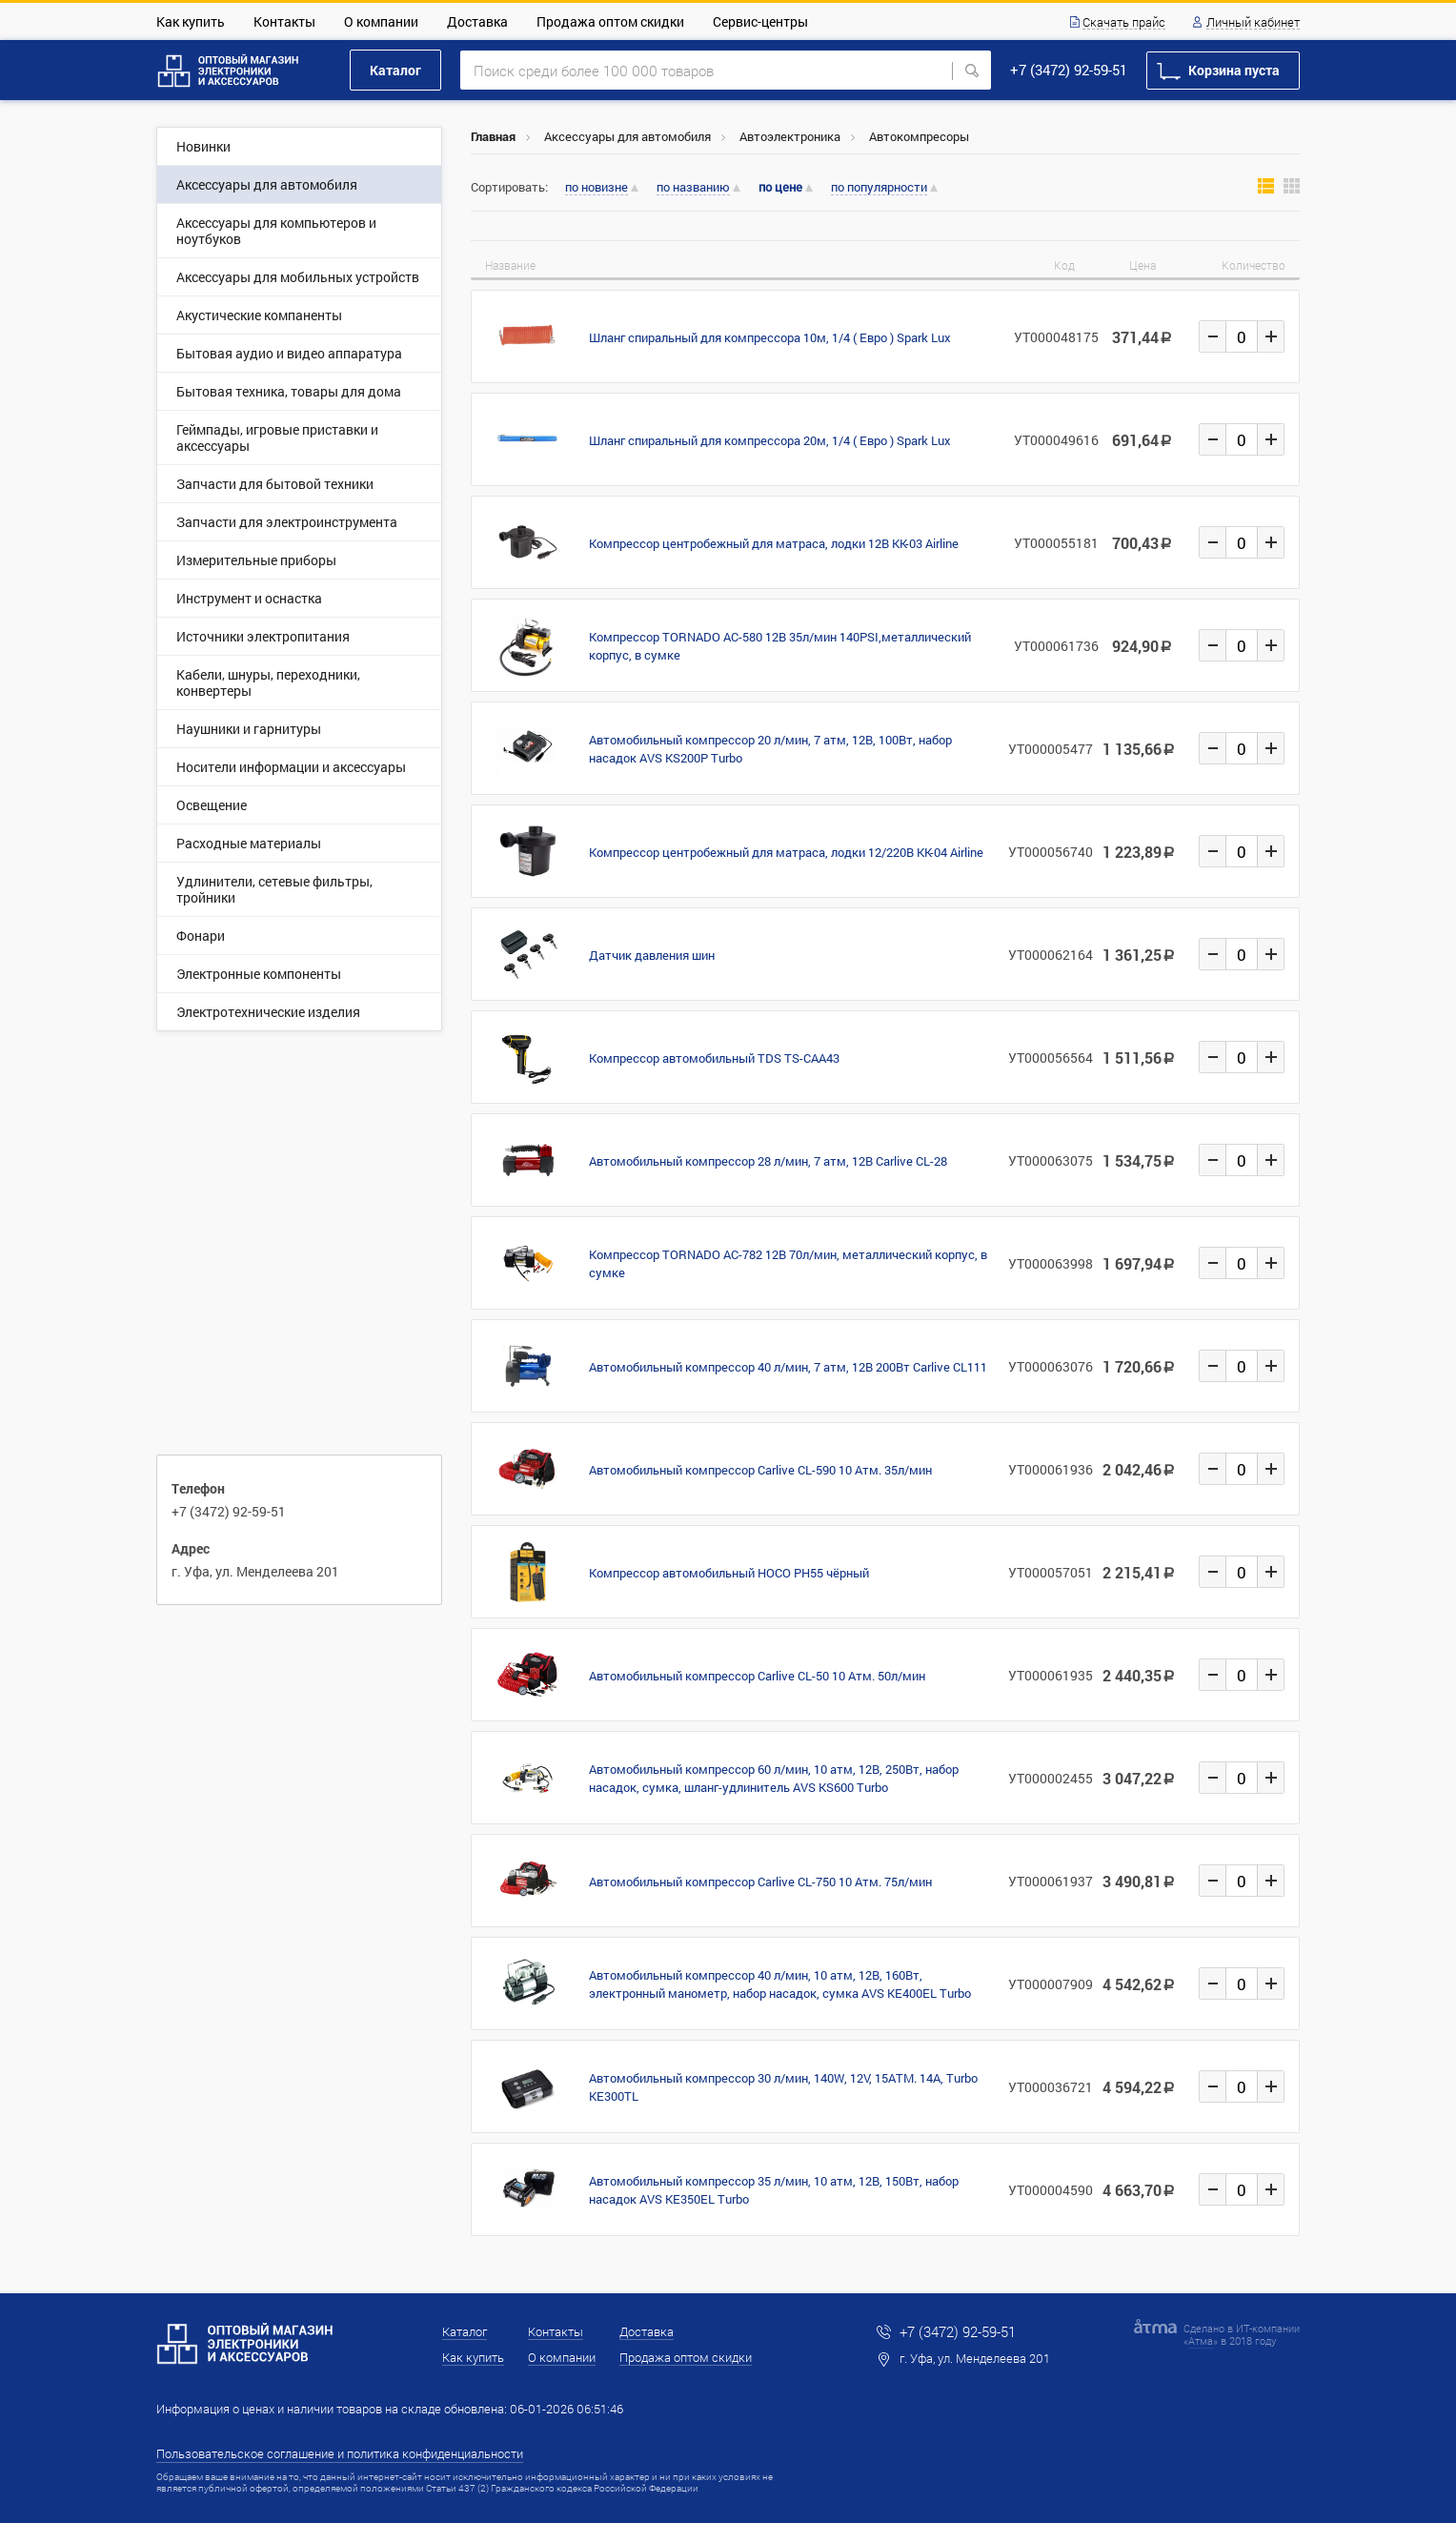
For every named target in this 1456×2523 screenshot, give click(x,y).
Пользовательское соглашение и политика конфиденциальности (339, 2453)
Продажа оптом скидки (610, 21)
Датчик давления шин (652, 955)
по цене (780, 187)
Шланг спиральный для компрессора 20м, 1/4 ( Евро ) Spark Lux (770, 440)
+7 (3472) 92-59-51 (1068, 69)
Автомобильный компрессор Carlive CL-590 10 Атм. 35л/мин (760, 1469)
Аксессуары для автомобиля (627, 136)
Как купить (190, 21)
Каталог (395, 70)
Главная (493, 136)
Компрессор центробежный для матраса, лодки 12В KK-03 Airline (774, 543)
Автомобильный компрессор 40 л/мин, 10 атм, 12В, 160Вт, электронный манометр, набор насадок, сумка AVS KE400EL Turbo (780, 1984)
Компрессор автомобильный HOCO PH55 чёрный (729, 1572)
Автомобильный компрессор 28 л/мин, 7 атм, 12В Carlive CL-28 (768, 1161)
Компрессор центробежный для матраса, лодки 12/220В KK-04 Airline (786, 852)
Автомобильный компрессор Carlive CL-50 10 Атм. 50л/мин (757, 1675)
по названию (693, 187)
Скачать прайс (1123, 23)
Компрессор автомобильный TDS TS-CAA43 (714, 1058)
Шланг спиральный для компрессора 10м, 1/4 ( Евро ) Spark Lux (770, 337)
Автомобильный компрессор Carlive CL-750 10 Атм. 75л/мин (760, 1881)
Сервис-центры (760, 21)
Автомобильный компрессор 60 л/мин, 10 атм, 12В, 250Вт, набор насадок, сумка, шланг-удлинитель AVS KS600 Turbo (774, 1778)
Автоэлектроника (789, 136)
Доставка (477, 21)
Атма (1200, 2340)
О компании (381, 21)
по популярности (879, 187)
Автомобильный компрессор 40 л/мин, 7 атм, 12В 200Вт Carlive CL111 (788, 1366)
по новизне (596, 187)
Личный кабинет (1253, 23)
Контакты (284, 21)
